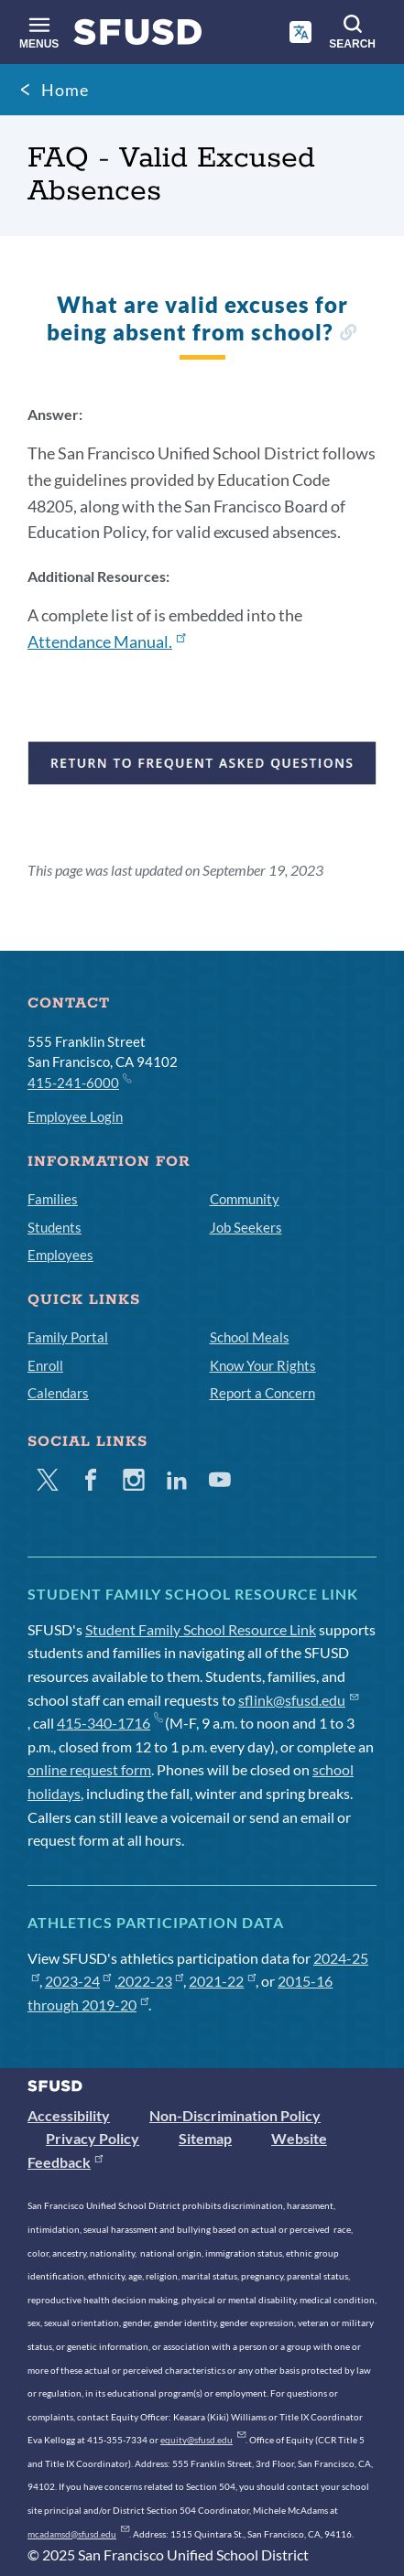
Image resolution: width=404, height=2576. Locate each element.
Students (54, 1227)
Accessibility (68, 2115)
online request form (89, 1769)
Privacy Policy (92, 2138)
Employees (60, 1254)
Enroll (45, 1365)
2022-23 (150, 1980)
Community (244, 1199)
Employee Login (75, 1116)
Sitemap (205, 2138)
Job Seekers (246, 1227)
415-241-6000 (78, 1081)
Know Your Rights (263, 1365)
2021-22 (222, 1980)
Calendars (58, 1393)
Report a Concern (262, 1393)
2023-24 (78, 1980)
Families (52, 1199)
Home (65, 90)
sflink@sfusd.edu (298, 1699)
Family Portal (67, 1337)
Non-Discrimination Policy (235, 2115)
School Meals (249, 1337)
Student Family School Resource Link (200, 1629)
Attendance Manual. (106, 641)
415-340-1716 (109, 1722)
